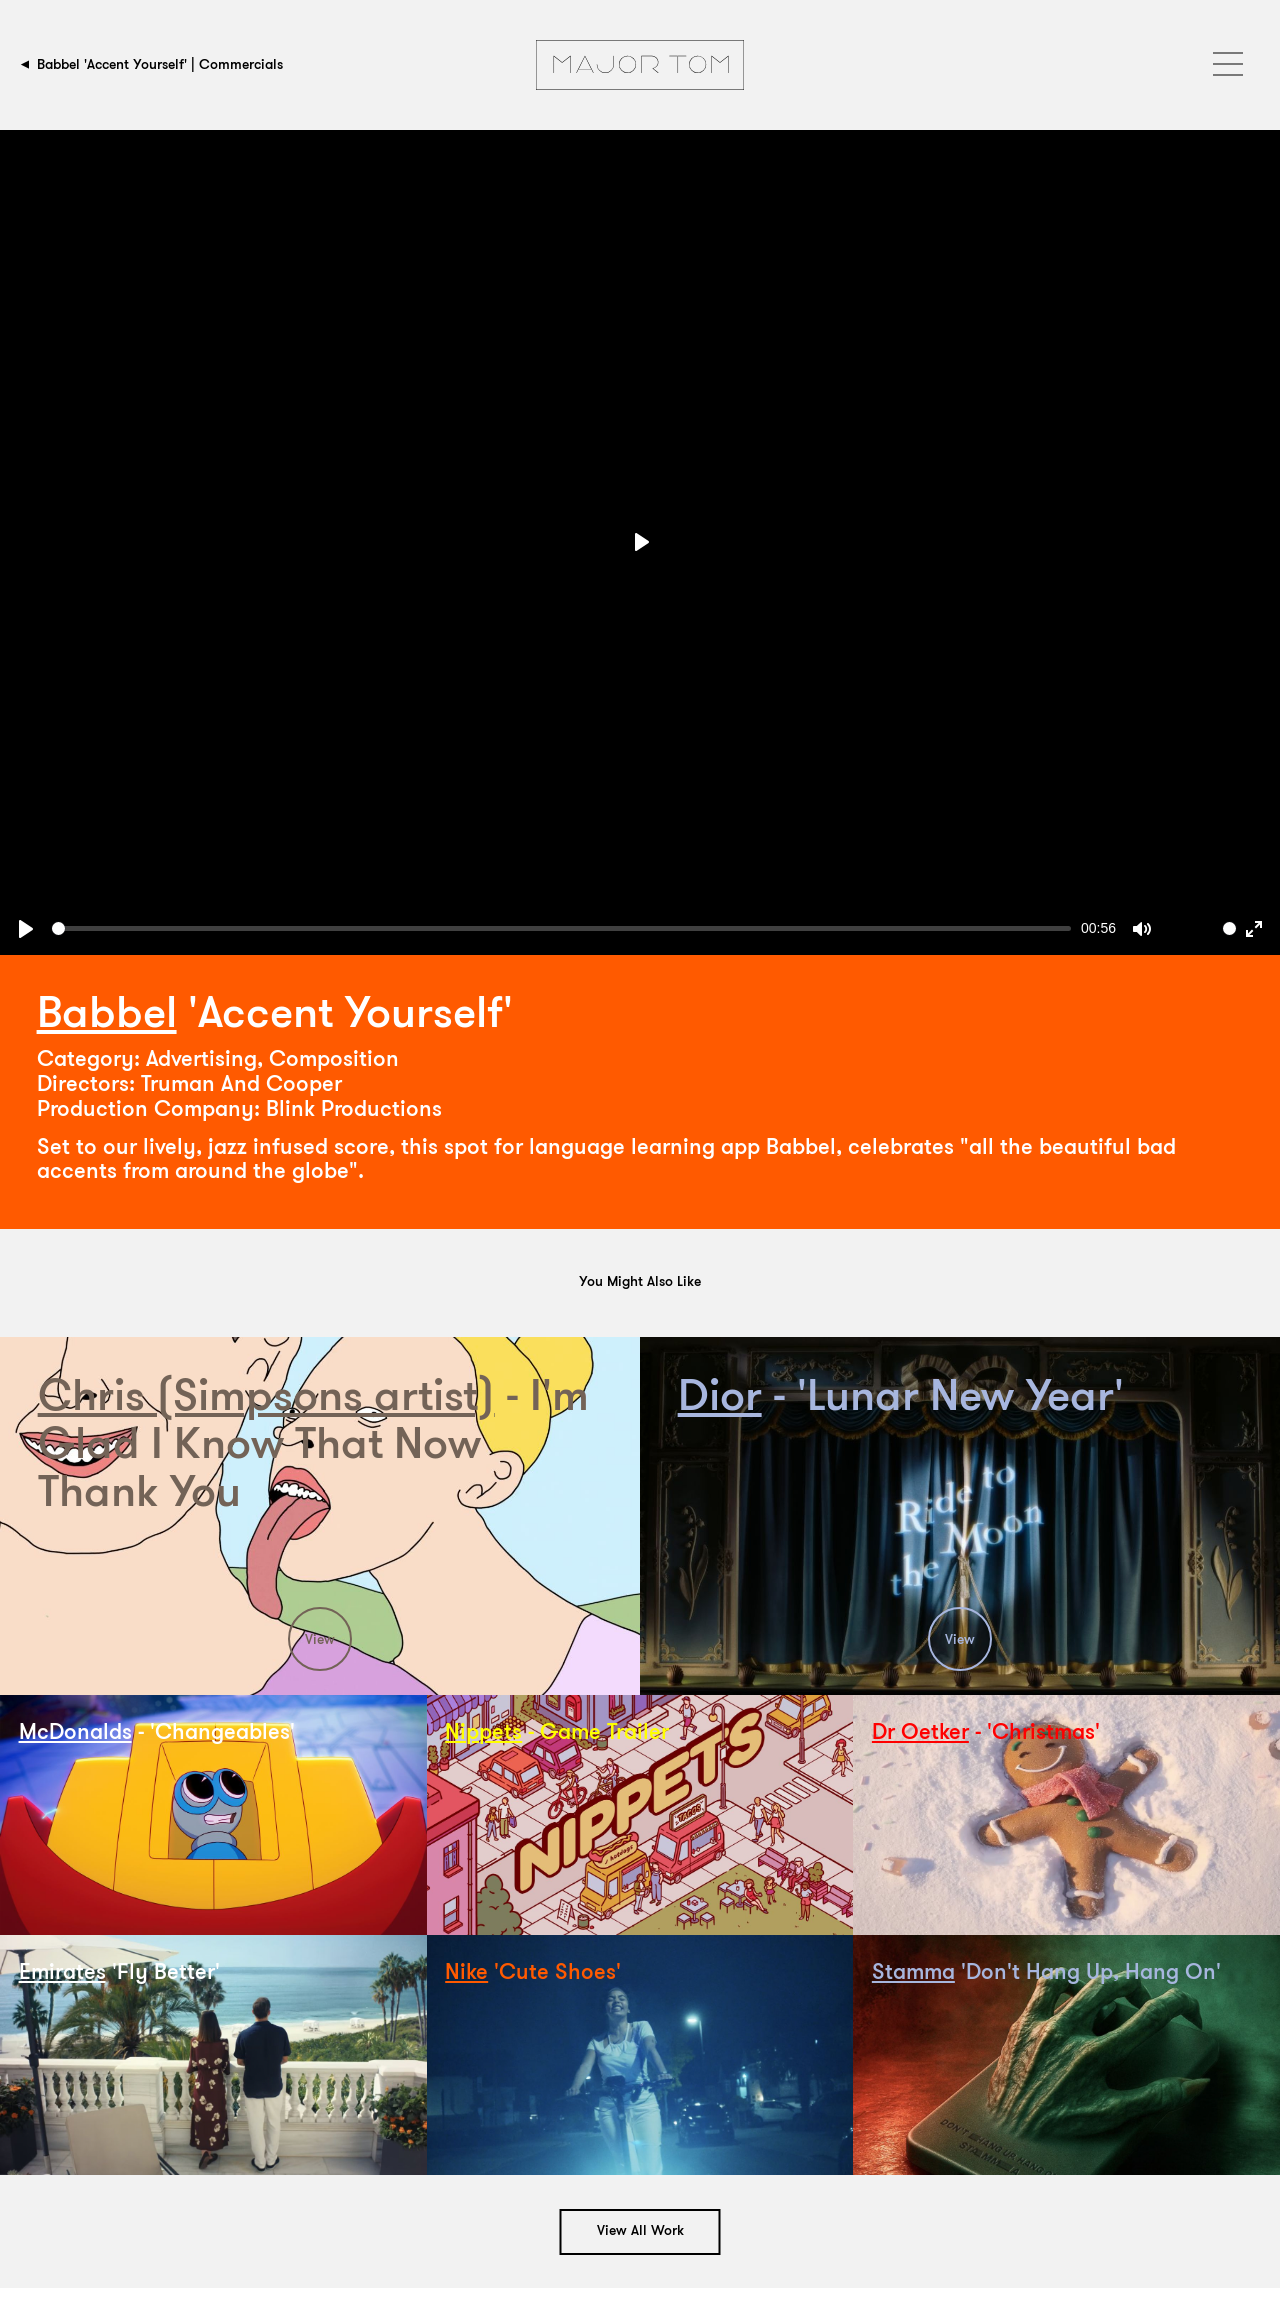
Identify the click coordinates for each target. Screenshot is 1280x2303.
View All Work (640, 2231)
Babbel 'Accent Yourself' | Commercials (160, 64)
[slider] (561, 928)
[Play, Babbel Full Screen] (26, 929)
